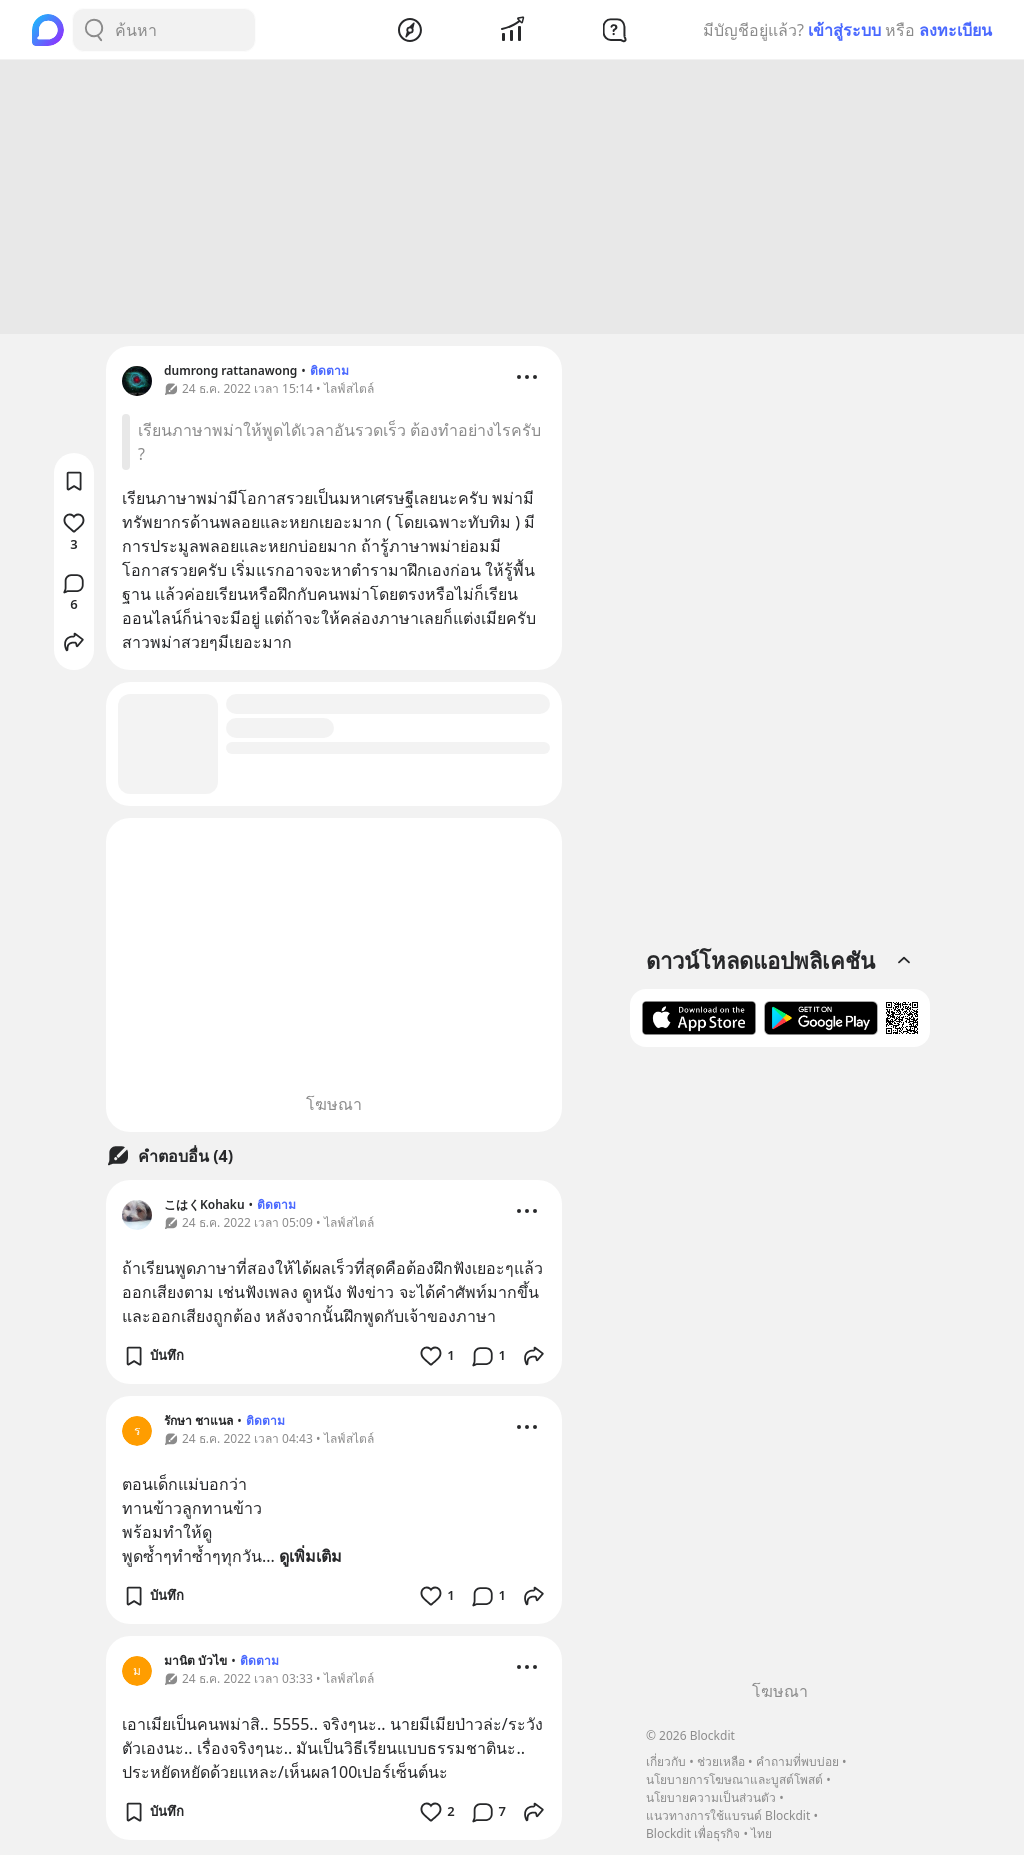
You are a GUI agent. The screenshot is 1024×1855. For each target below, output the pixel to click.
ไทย (761, 1833)
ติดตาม (329, 373)
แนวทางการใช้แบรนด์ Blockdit (728, 1815)
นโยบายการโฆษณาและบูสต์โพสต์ (734, 1779)
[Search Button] (94, 30)
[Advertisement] (512, 200)
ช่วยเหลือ (721, 1761)
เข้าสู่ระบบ (844, 30)
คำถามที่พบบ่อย (797, 1761)
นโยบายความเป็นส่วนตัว (711, 1797)
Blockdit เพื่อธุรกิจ (693, 1833)
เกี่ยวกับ (666, 1761)
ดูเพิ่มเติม (310, 1559)
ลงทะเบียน (955, 30)
